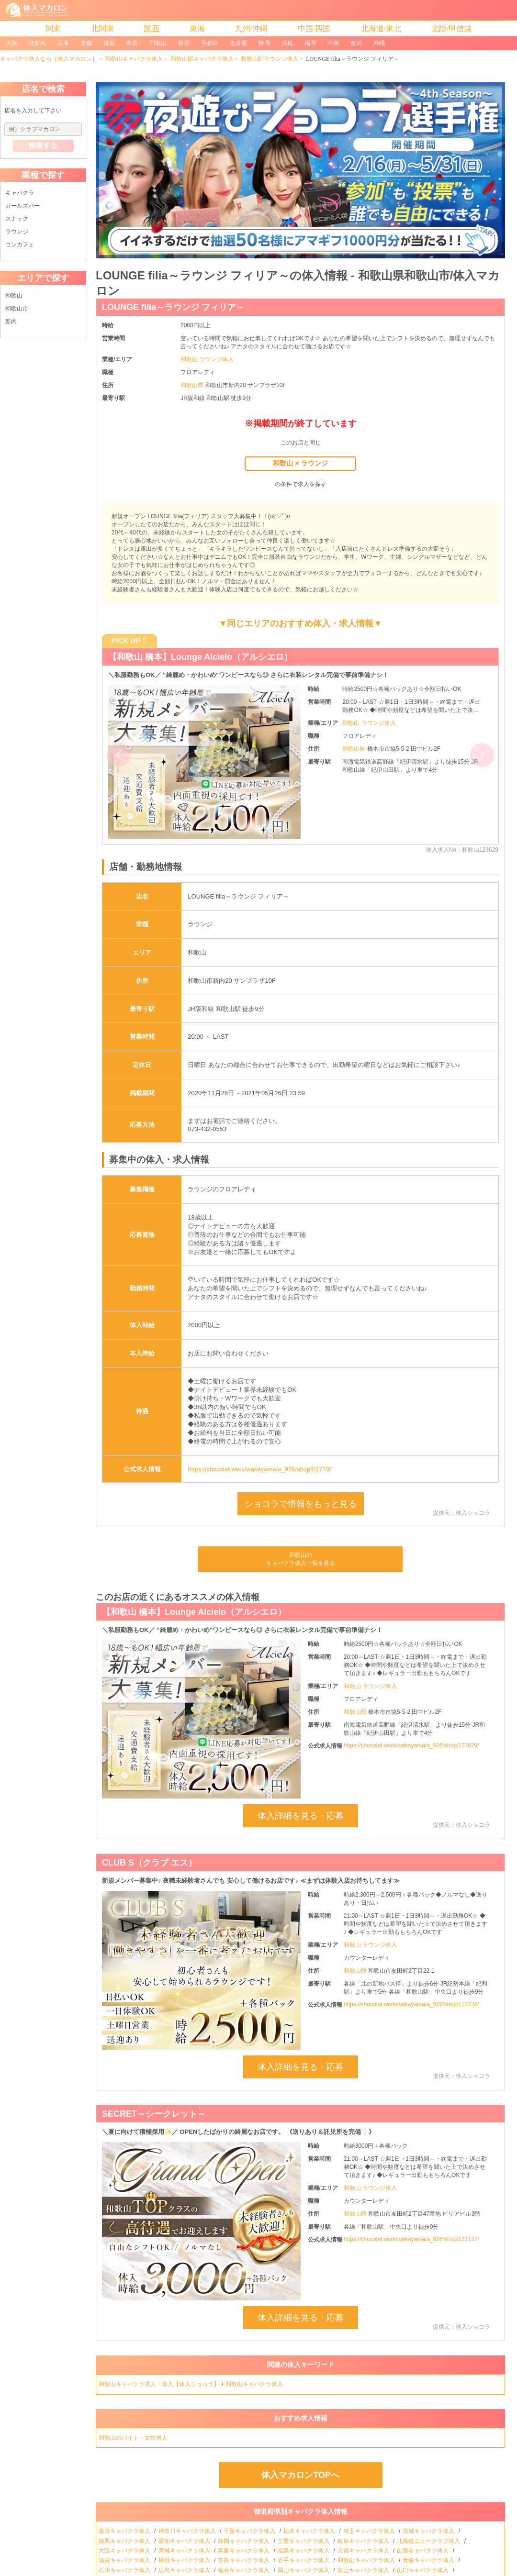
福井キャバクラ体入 (244, 2570)
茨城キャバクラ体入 (429, 2531)
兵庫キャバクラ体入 (244, 2550)
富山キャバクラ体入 (364, 2570)
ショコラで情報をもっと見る (301, 1504)
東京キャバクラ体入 (125, 2531)
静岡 (264, 43)
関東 (53, 28)
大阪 (11, 43)
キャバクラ (19, 192)
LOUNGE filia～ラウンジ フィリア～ (173, 307)
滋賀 (109, 43)
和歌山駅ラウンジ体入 (269, 59)
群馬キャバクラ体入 (125, 2541)
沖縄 (379, 43)
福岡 (310, 43)
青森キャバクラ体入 (429, 2560)
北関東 (102, 28)
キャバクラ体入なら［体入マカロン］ (49, 59)
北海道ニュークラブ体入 (429, 2541)
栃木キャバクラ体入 (310, 2531)
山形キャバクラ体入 (423, 2550)
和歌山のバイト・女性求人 (134, 2437)
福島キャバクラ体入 (304, 2550)
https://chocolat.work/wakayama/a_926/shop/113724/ (411, 2004)
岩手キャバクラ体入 (304, 2560)
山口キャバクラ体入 (423, 2570)
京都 (86, 43)
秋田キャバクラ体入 (185, 2560)
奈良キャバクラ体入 (244, 2560)
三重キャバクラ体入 (304, 2541)
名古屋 (238, 43)
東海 (197, 28)
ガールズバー (22, 205)
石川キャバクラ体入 (125, 2570)
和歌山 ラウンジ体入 (207, 359)
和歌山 (158, 43)
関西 (151, 28)
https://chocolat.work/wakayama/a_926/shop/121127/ (411, 2239)
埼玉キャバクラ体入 (369, 2531)
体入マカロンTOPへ (300, 2475)
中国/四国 (314, 28)
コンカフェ (19, 244)
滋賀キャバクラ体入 (125, 2560)
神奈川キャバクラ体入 (187, 2531)
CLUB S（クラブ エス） (149, 1862)
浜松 (287, 43)
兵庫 (63, 43)
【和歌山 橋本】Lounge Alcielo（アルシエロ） (200, 657)
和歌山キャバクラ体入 (134, 59)
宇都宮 (209, 43)
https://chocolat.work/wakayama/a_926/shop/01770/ (259, 1469)
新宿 (184, 43)
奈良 (132, 43)
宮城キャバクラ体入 (185, 2550)
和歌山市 (16, 308)
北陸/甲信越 (451, 28)
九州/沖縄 (251, 28)
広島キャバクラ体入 (185, 2570)
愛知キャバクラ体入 (185, 2541)
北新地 (37, 43)
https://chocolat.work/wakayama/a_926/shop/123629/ (411, 1745)
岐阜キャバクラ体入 (364, 2541)
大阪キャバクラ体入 (125, 2550)
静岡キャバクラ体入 (244, 2541)
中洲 (333, 43)
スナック (16, 218)
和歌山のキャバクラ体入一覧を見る (300, 1559)
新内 (11, 321)
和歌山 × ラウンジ (300, 463)
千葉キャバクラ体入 (250, 2531)
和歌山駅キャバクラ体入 (202, 59)
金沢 (356, 43)
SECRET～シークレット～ (154, 2114)
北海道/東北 (381, 28)
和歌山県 (192, 385)
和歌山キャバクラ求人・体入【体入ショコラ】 (159, 2384)
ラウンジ (16, 231)
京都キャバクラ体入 (364, 2550)
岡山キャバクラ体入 (304, 2570)
